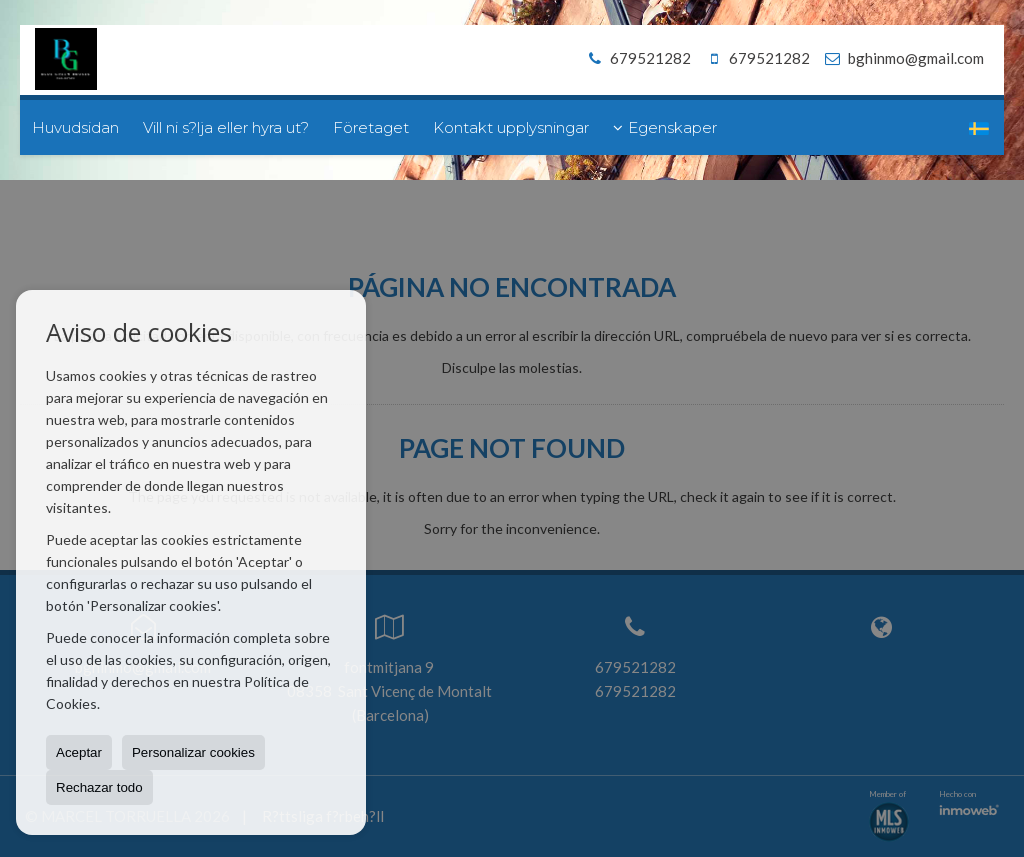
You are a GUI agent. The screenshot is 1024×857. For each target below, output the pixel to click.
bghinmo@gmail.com (916, 58)
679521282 (636, 58)
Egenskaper (665, 127)
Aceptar (79, 752)
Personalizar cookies (193, 752)
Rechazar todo (99, 787)
